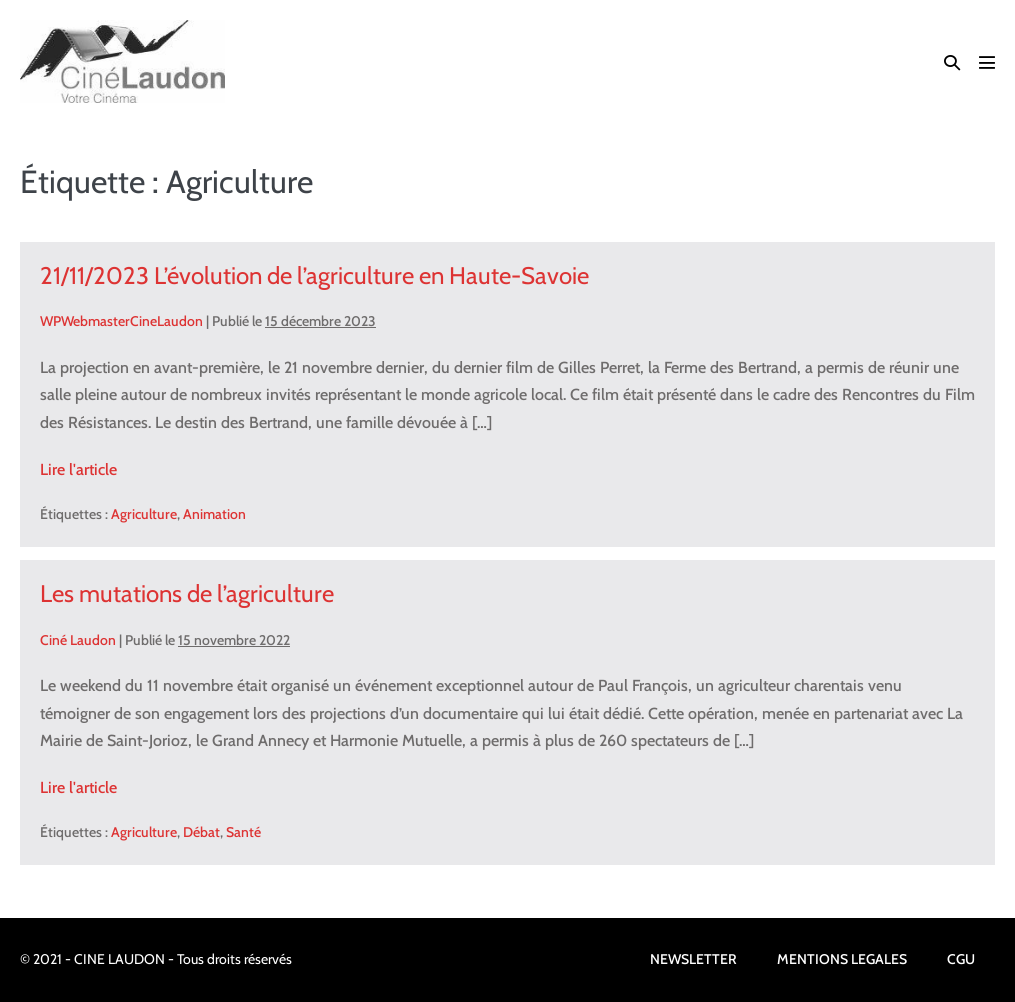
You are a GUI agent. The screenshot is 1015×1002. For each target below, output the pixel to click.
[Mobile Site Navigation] (987, 62)
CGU (961, 959)
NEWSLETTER (693, 959)
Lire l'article (78, 469)
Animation (214, 514)
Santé (243, 832)
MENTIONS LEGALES (842, 959)
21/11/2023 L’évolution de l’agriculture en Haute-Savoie (314, 275)
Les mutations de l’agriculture (187, 593)
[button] (952, 62)
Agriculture (144, 514)
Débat (201, 832)
